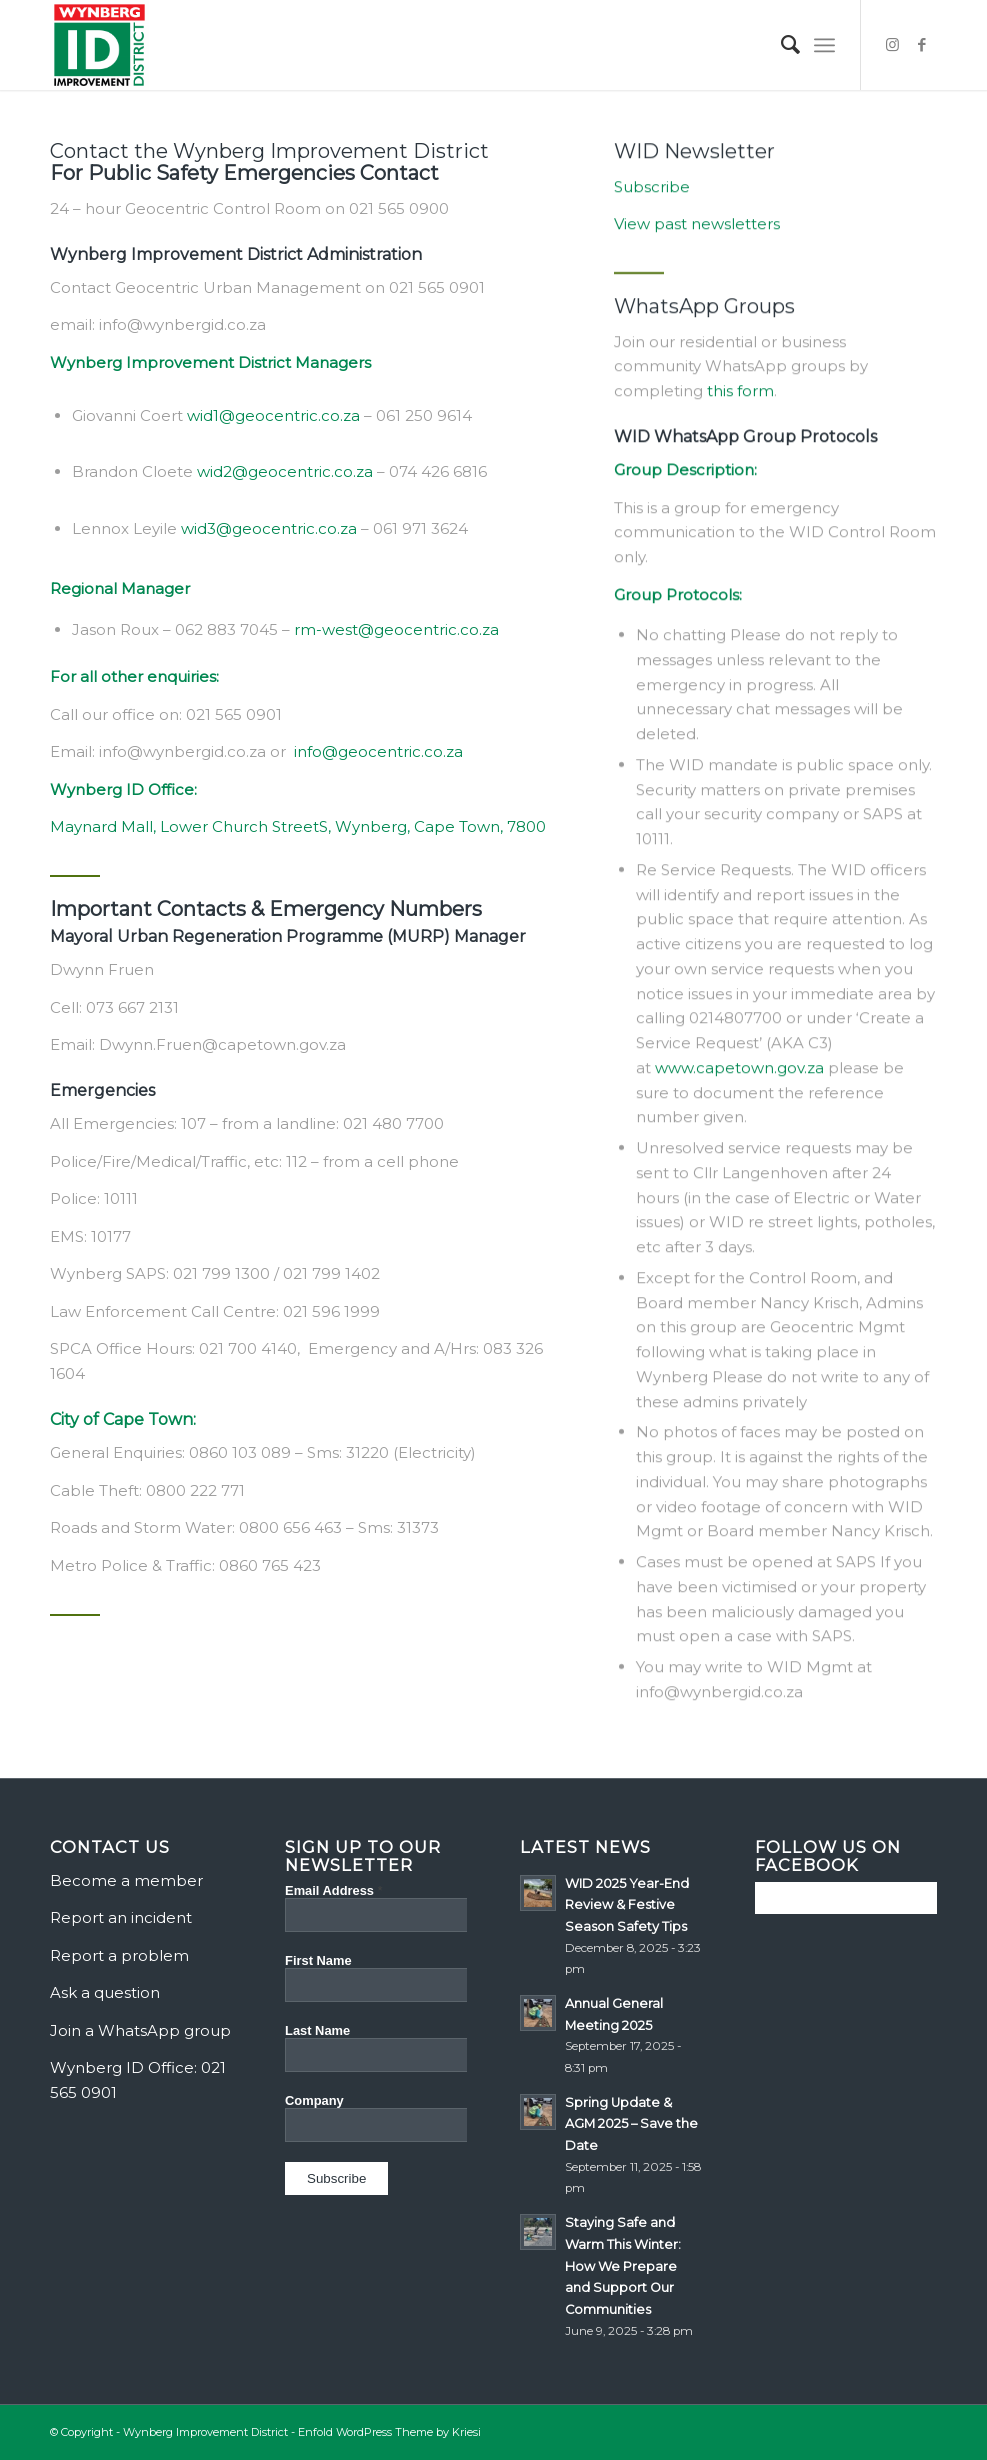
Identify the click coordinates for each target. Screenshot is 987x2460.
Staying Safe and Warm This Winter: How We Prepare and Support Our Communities (623, 2266)
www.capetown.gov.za (739, 1081)
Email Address (334, 1890)
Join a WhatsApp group (140, 2030)
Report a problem (119, 1955)
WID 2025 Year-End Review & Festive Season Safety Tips (627, 1905)
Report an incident (121, 1917)
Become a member (126, 1880)
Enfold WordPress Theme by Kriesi (389, 2432)
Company (314, 2100)
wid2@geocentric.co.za (285, 474)
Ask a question (105, 1992)
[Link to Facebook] (922, 45)
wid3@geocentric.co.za (269, 530)
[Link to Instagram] (892, 45)
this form (740, 404)
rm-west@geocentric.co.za (396, 631)
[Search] (780, 45)
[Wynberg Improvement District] (99, 45)
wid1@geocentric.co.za (273, 417)
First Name (318, 1960)
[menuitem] (780, 45)
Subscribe (652, 200)
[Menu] (824, 45)
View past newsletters (697, 237)
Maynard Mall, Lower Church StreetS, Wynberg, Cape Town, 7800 (298, 829)
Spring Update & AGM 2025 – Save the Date (631, 2124)
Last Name (317, 2030)
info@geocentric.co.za (378, 754)
